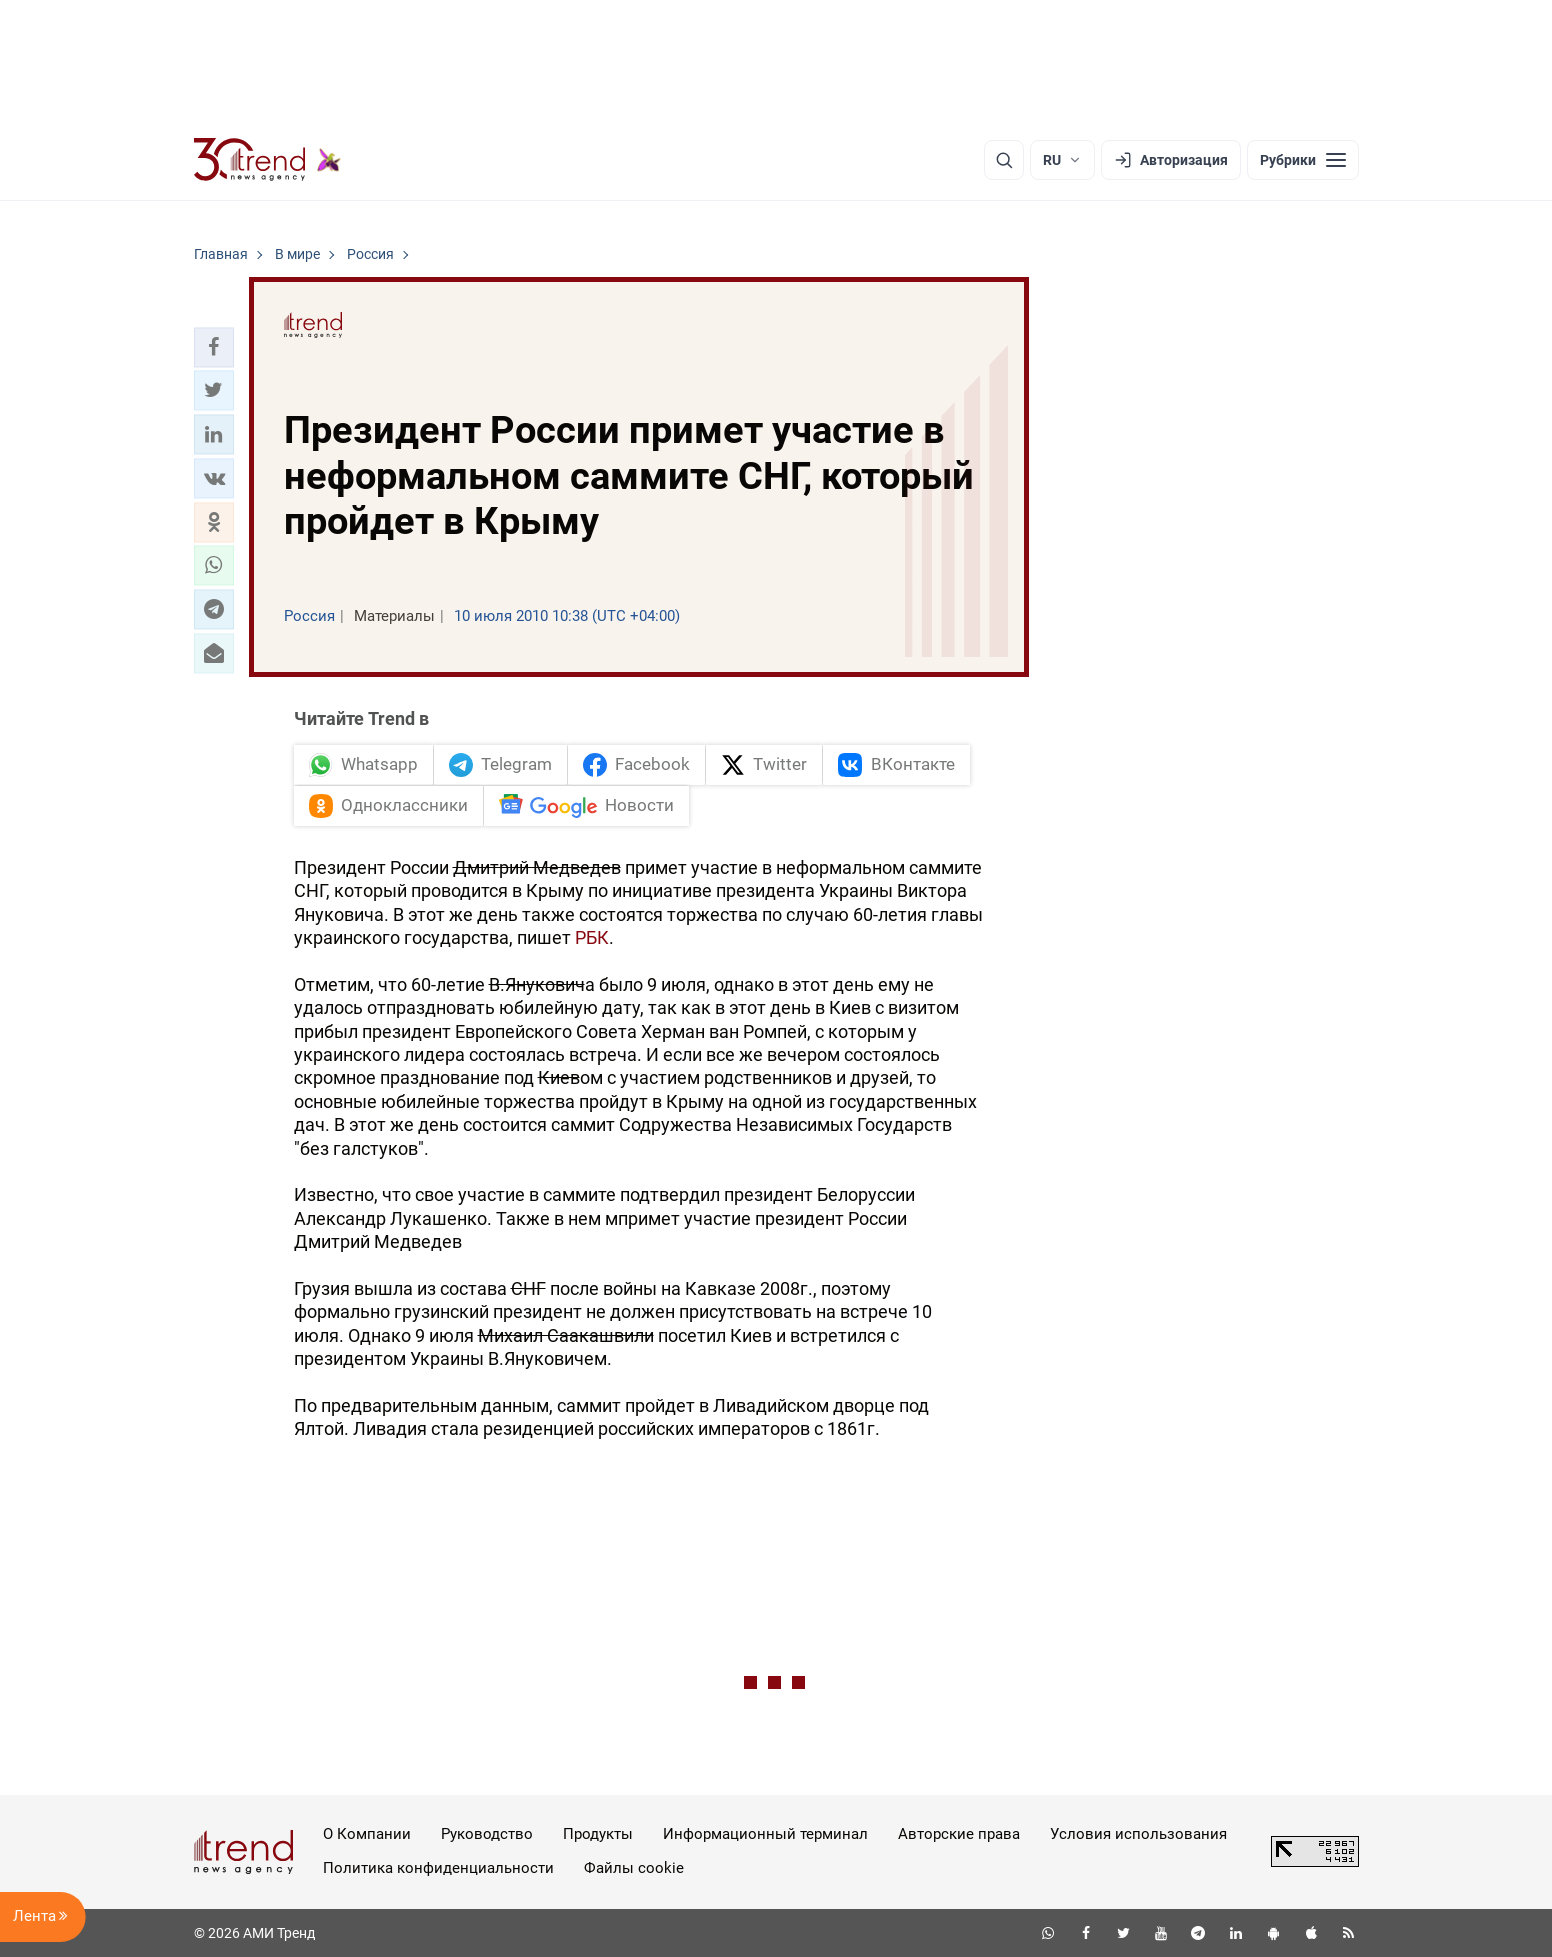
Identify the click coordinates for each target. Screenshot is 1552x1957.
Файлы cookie (634, 1868)
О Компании (367, 1834)
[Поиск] (1004, 160)
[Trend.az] (268, 160)
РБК (592, 937)
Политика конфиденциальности (438, 1868)
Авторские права (959, 1834)
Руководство (487, 1834)
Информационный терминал (765, 1834)
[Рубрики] (1303, 160)
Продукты (598, 1834)
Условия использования (1138, 1834)
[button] (214, 347)
